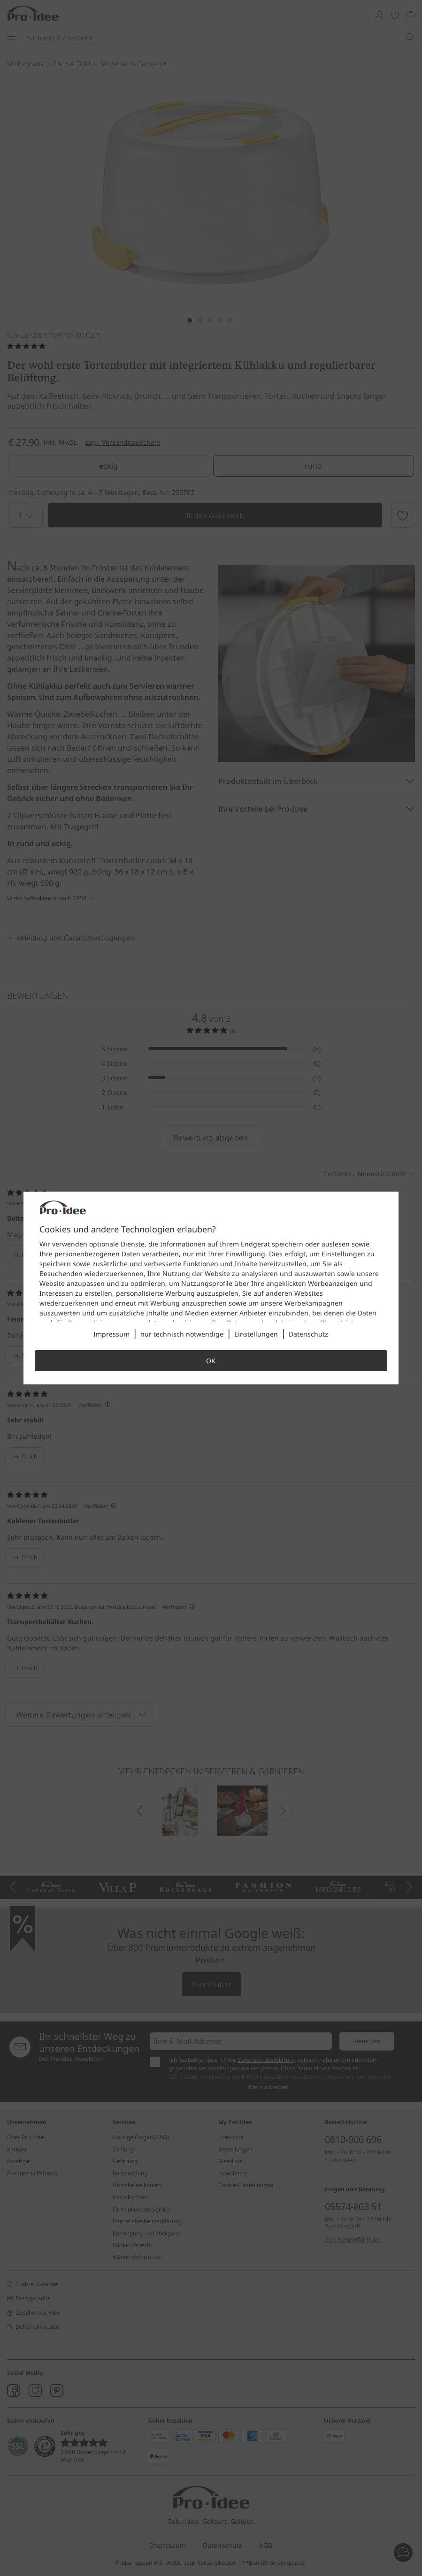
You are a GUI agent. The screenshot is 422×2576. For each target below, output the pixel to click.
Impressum (111, 1334)
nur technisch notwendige (181, 1334)
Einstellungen (256, 1334)
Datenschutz (308, 1334)
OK (210, 1360)
